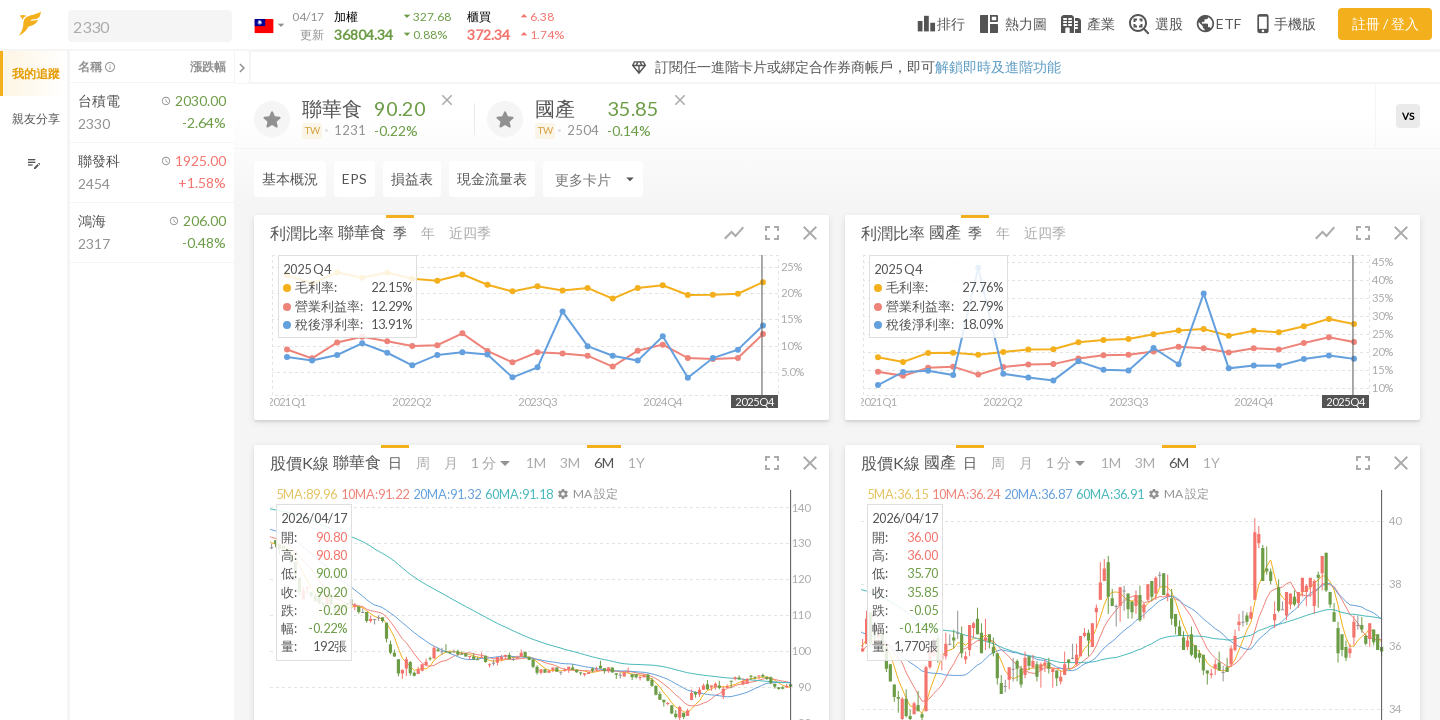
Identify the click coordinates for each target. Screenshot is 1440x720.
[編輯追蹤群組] (33, 163)
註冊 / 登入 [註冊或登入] (1385, 23)
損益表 (412, 178)
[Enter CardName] (593, 179)
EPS (354, 178)
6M (604, 462)
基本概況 (290, 178)
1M (536, 462)
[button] (146, 25)
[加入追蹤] (272, 119)
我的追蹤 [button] (36, 73)
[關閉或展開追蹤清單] (242, 67)
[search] (150, 26)
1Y (636, 462)
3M (570, 462)
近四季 (470, 232)
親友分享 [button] (36, 118)
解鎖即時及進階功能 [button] (998, 66)
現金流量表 (492, 178)
